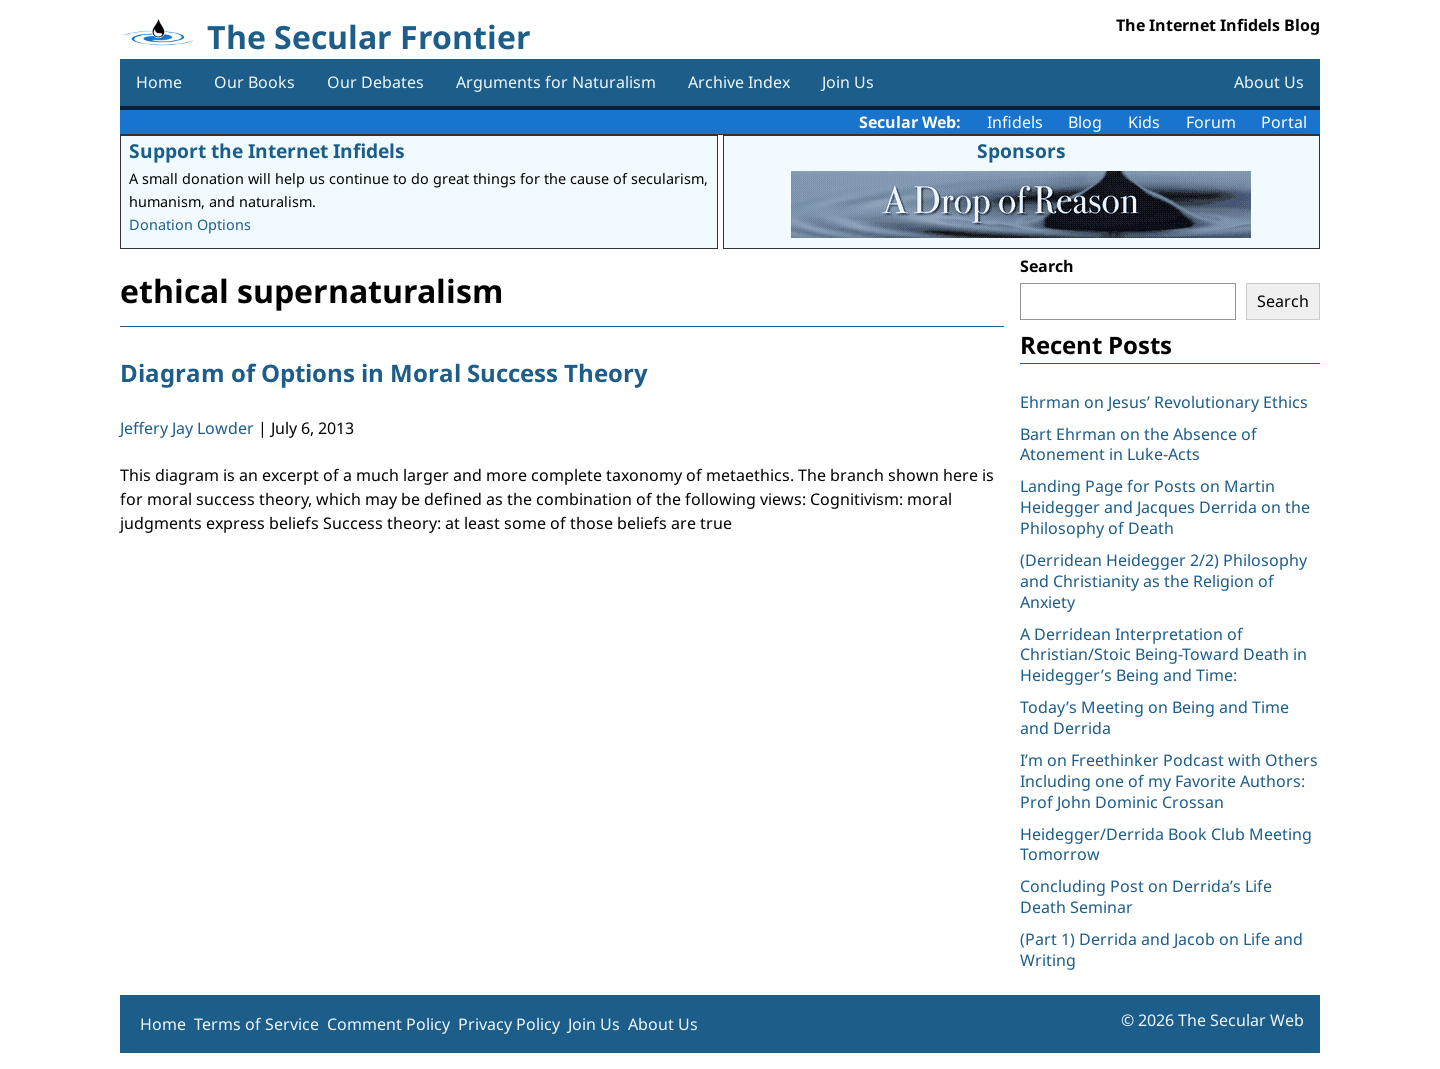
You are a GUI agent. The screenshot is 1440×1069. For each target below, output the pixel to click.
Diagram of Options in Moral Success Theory (384, 372)
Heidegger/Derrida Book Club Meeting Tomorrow (1166, 844)
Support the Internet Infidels (267, 150)
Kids (1144, 122)
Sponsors (1021, 150)
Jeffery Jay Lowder (187, 428)
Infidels (1015, 122)
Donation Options (190, 224)
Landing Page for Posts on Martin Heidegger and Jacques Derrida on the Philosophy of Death (1165, 507)
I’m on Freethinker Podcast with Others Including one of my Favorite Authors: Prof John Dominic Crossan (1169, 781)
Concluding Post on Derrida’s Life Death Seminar (1146, 896)
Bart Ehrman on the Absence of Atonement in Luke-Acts (1138, 444)
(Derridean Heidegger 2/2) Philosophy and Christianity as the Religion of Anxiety (1163, 581)
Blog (1085, 122)
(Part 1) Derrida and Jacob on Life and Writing (1161, 949)
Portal (1284, 122)
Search (1047, 266)
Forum (1211, 122)
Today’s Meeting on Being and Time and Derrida (1154, 717)
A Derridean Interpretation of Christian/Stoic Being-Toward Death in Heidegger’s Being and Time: (1163, 655)
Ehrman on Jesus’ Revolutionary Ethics (1164, 402)
